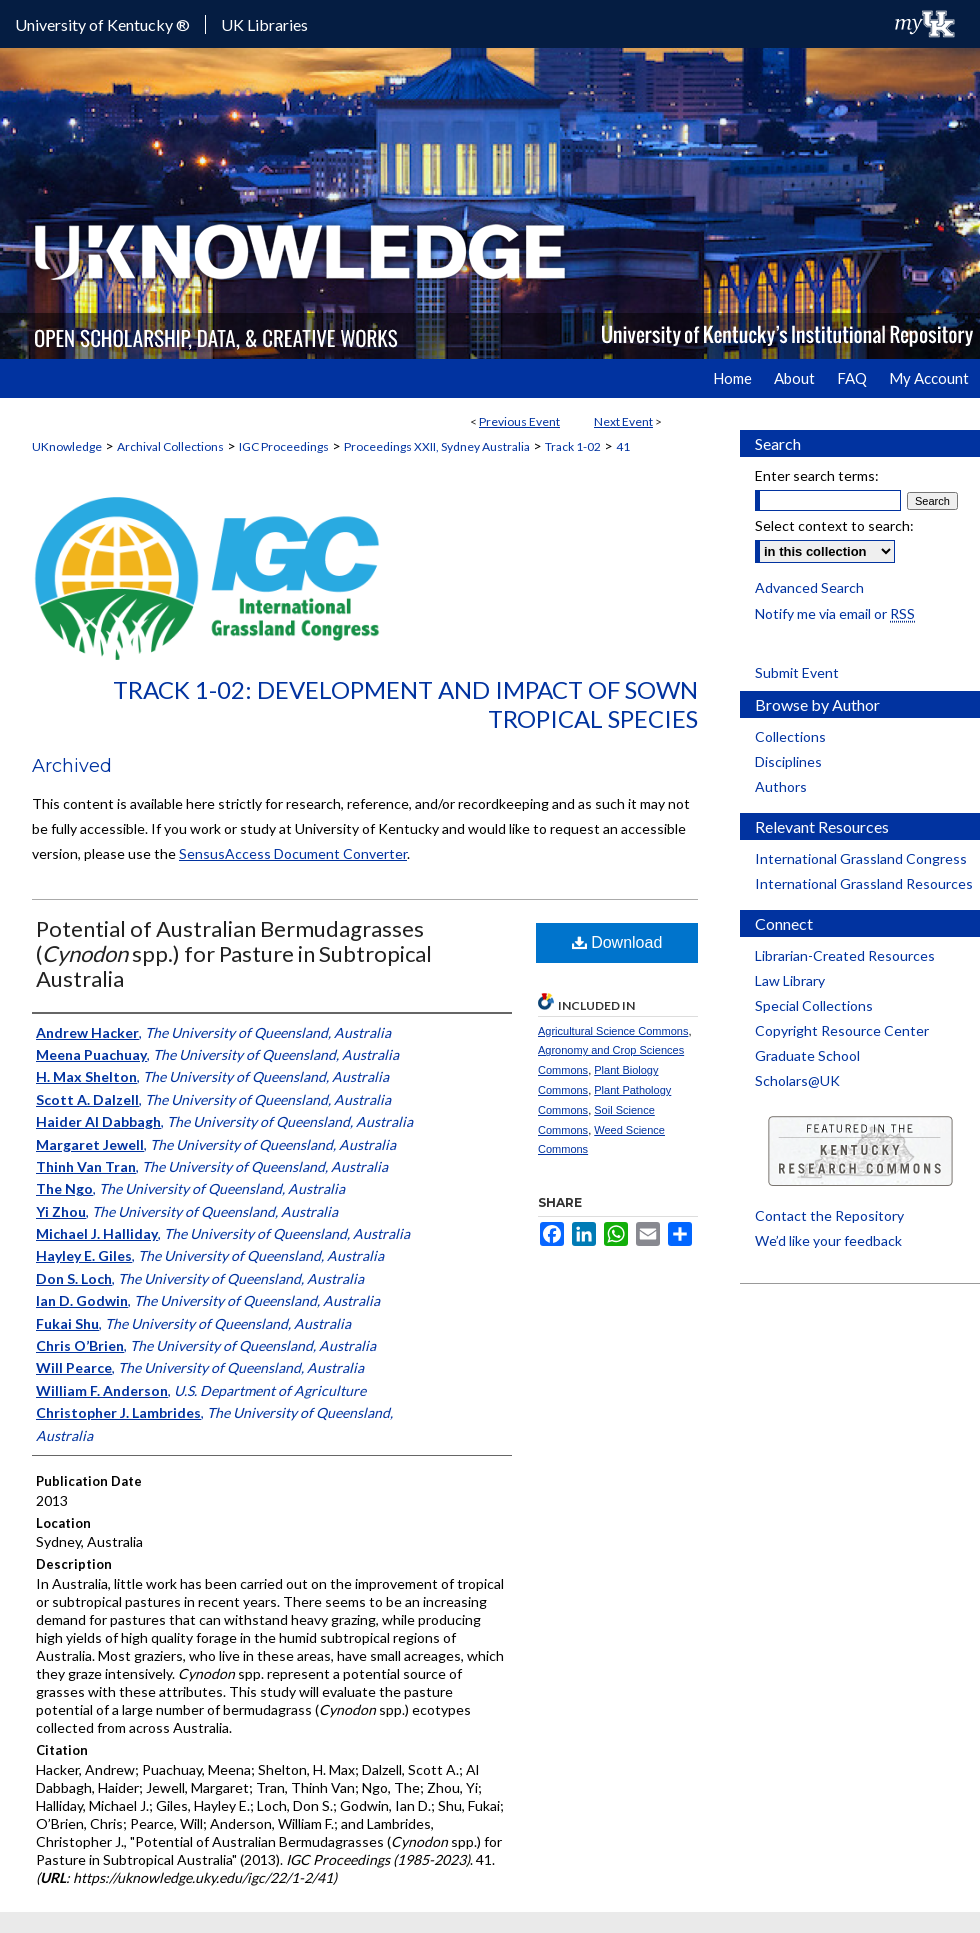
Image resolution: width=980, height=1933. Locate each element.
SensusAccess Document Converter (293, 853)
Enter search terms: (817, 475)
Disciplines (788, 761)
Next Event (623, 421)
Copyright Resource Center (842, 1030)
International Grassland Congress (861, 858)
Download (617, 942)
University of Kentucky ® (102, 24)
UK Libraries (264, 24)
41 (623, 446)
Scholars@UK (797, 1080)
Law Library (790, 980)
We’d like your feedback (828, 1240)
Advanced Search (809, 587)
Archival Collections (170, 446)
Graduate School (807, 1055)
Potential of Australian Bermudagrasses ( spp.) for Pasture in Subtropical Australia (234, 953)
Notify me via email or (835, 613)
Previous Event (519, 421)
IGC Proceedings (284, 446)
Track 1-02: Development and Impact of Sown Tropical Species (405, 704)
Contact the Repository (829, 1215)
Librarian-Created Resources (845, 955)
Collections (790, 736)
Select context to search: (834, 525)
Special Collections (814, 1005)
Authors (781, 786)
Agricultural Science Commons (613, 1031)
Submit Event (797, 672)
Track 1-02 (573, 446)
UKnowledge (67, 446)
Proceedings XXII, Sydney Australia (437, 446)
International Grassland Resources (864, 883)
